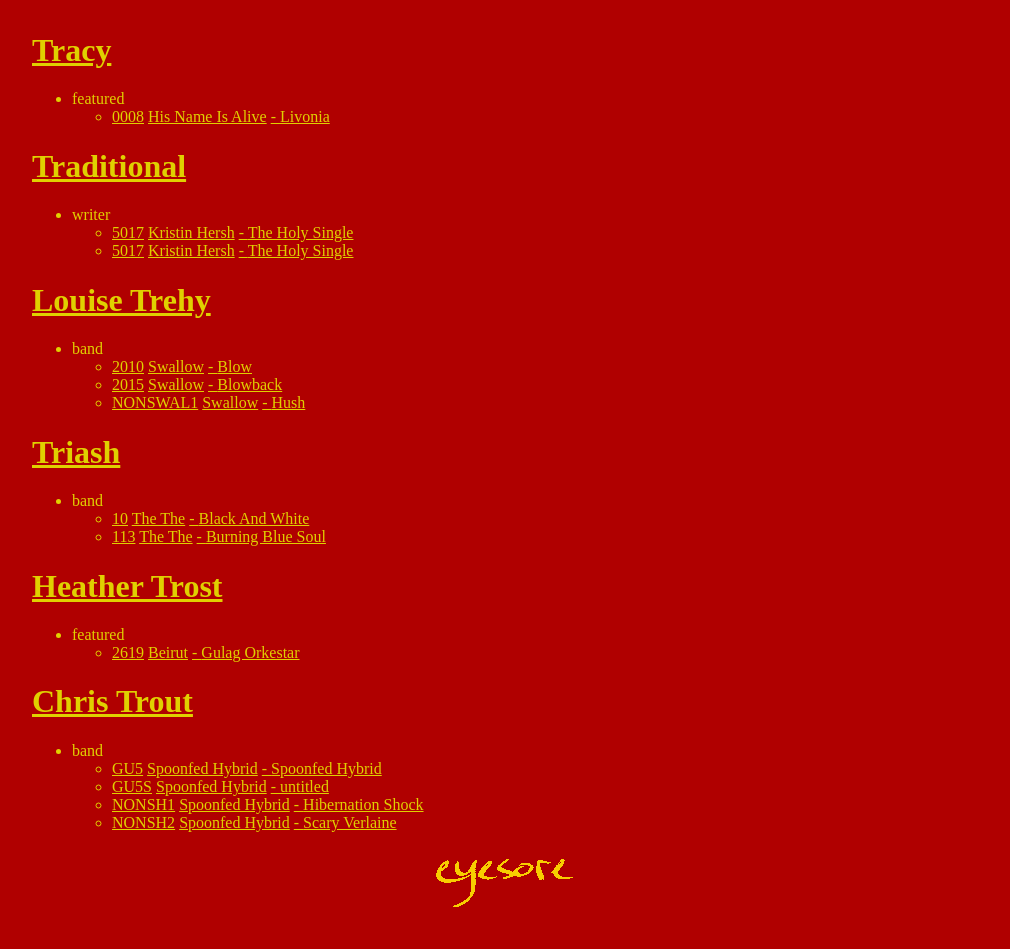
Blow (234, 366)
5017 (128, 232)
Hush (289, 402)
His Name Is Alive (207, 116)
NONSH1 (143, 804)
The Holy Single (301, 232)
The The (158, 518)
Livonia (305, 116)
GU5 (127, 768)
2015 (128, 384)
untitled (304, 786)
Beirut (168, 652)
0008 (128, 116)
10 (120, 518)
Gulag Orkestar (250, 652)
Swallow (176, 366)
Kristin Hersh (191, 232)
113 (123, 536)
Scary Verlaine (349, 822)
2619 (128, 652)
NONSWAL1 (155, 402)
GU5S (132, 786)
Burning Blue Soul (266, 536)
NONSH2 (143, 822)
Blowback (249, 384)
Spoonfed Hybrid (202, 768)
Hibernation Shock (363, 804)
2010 (128, 366)
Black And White (254, 518)
